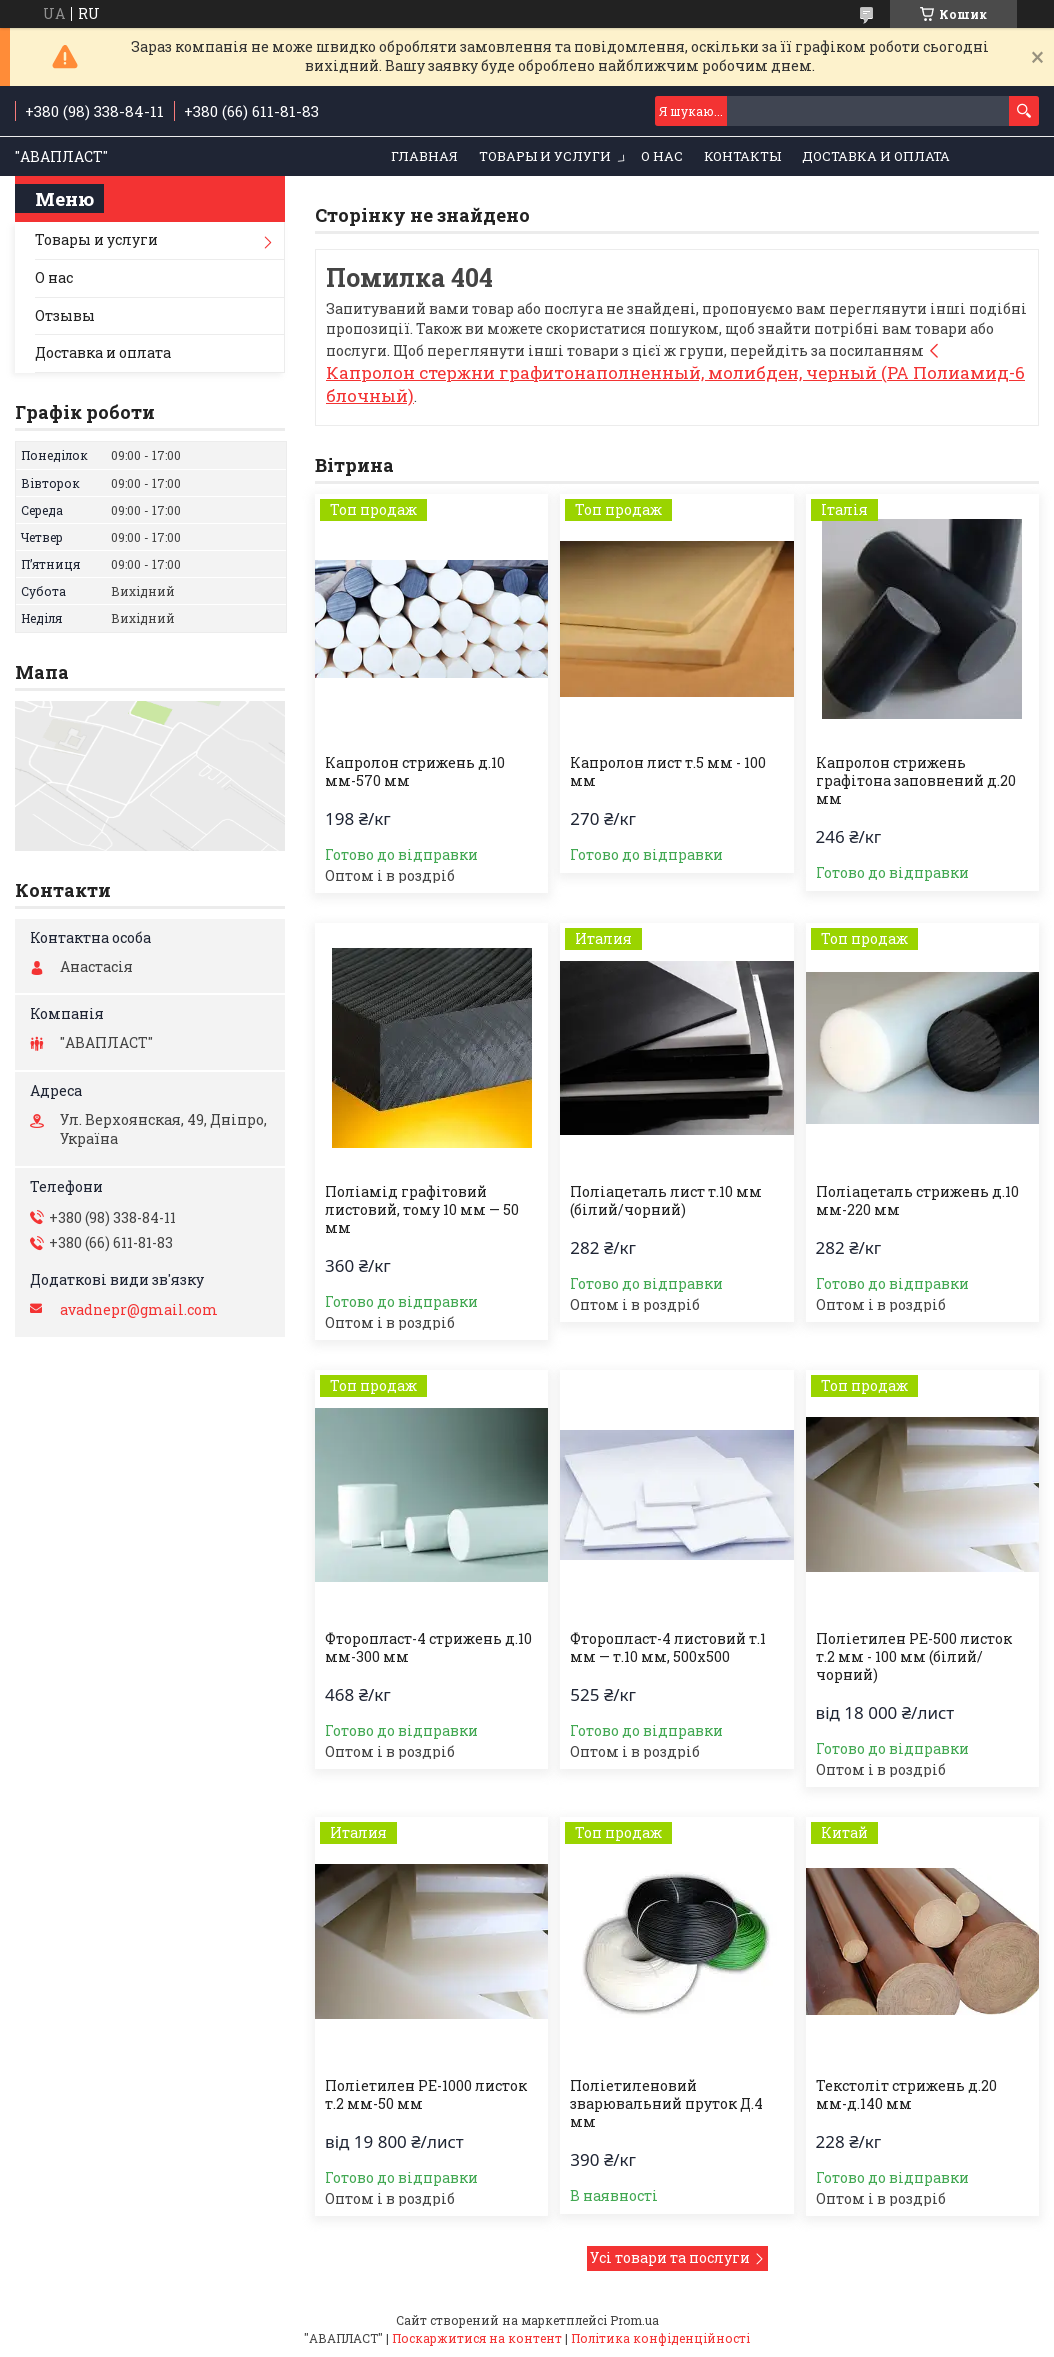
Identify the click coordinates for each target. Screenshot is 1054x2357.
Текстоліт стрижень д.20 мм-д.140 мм (906, 2095)
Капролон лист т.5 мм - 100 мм (668, 772)
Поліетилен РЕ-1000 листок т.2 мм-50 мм (426, 2095)
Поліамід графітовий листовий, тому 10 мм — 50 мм (422, 1210)
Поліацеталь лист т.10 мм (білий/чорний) (666, 1201)
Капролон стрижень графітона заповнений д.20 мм (916, 781)
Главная (424, 156)
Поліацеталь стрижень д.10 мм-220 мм (917, 1201)
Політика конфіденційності (660, 2338)
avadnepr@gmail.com (139, 1310)
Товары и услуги (545, 156)
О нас (662, 156)
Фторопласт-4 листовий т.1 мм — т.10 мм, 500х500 (668, 1648)
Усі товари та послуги (670, 2257)
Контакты (742, 156)
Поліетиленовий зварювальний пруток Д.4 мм (666, 2104)
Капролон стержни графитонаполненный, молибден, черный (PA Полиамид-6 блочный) (675, 384)
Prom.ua (634, 2320)
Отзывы (65, 315)
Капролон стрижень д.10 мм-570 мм (415, 772)
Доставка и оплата (876, 156)
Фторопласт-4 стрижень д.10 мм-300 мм (428, 1648)
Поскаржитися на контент (477, 2338)
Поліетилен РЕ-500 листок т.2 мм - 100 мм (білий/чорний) (914, 1657)
